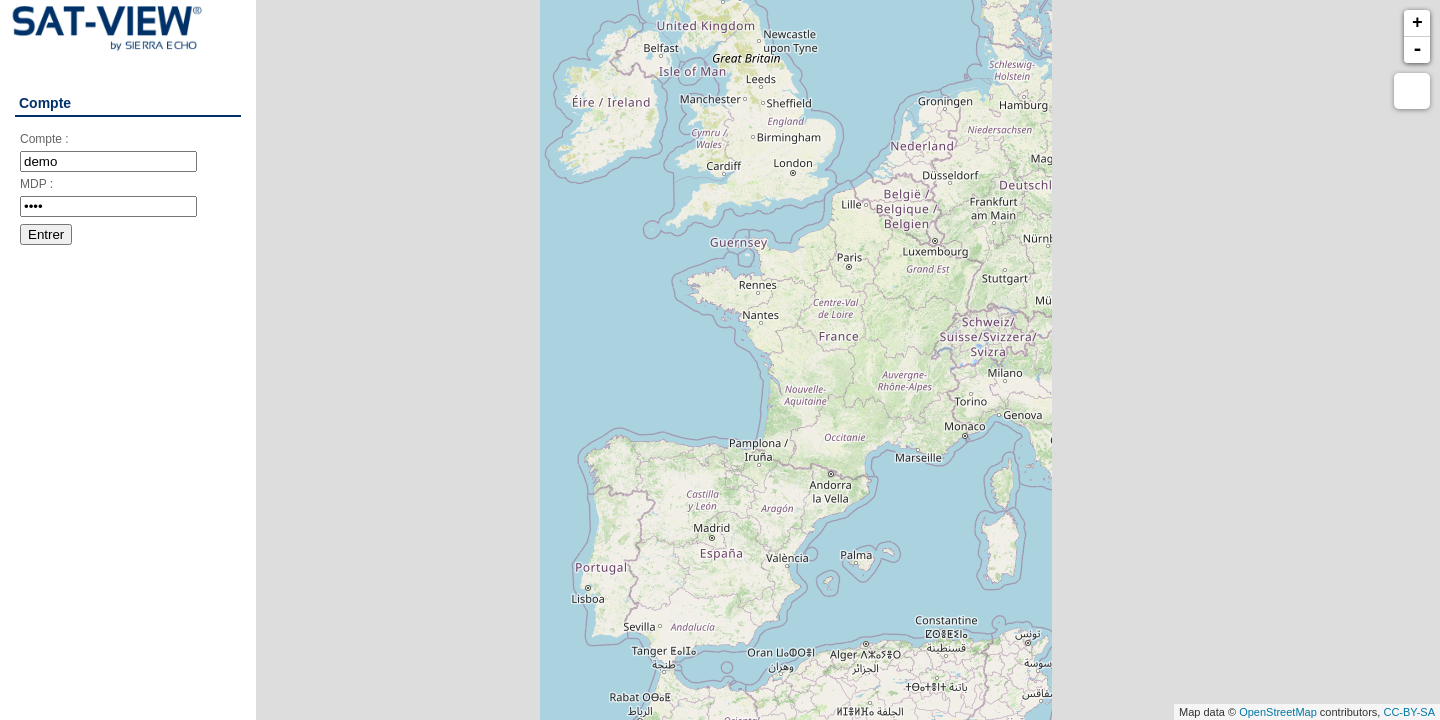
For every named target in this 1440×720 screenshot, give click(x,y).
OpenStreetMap (1278, 712)
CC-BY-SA (1409, 712)
